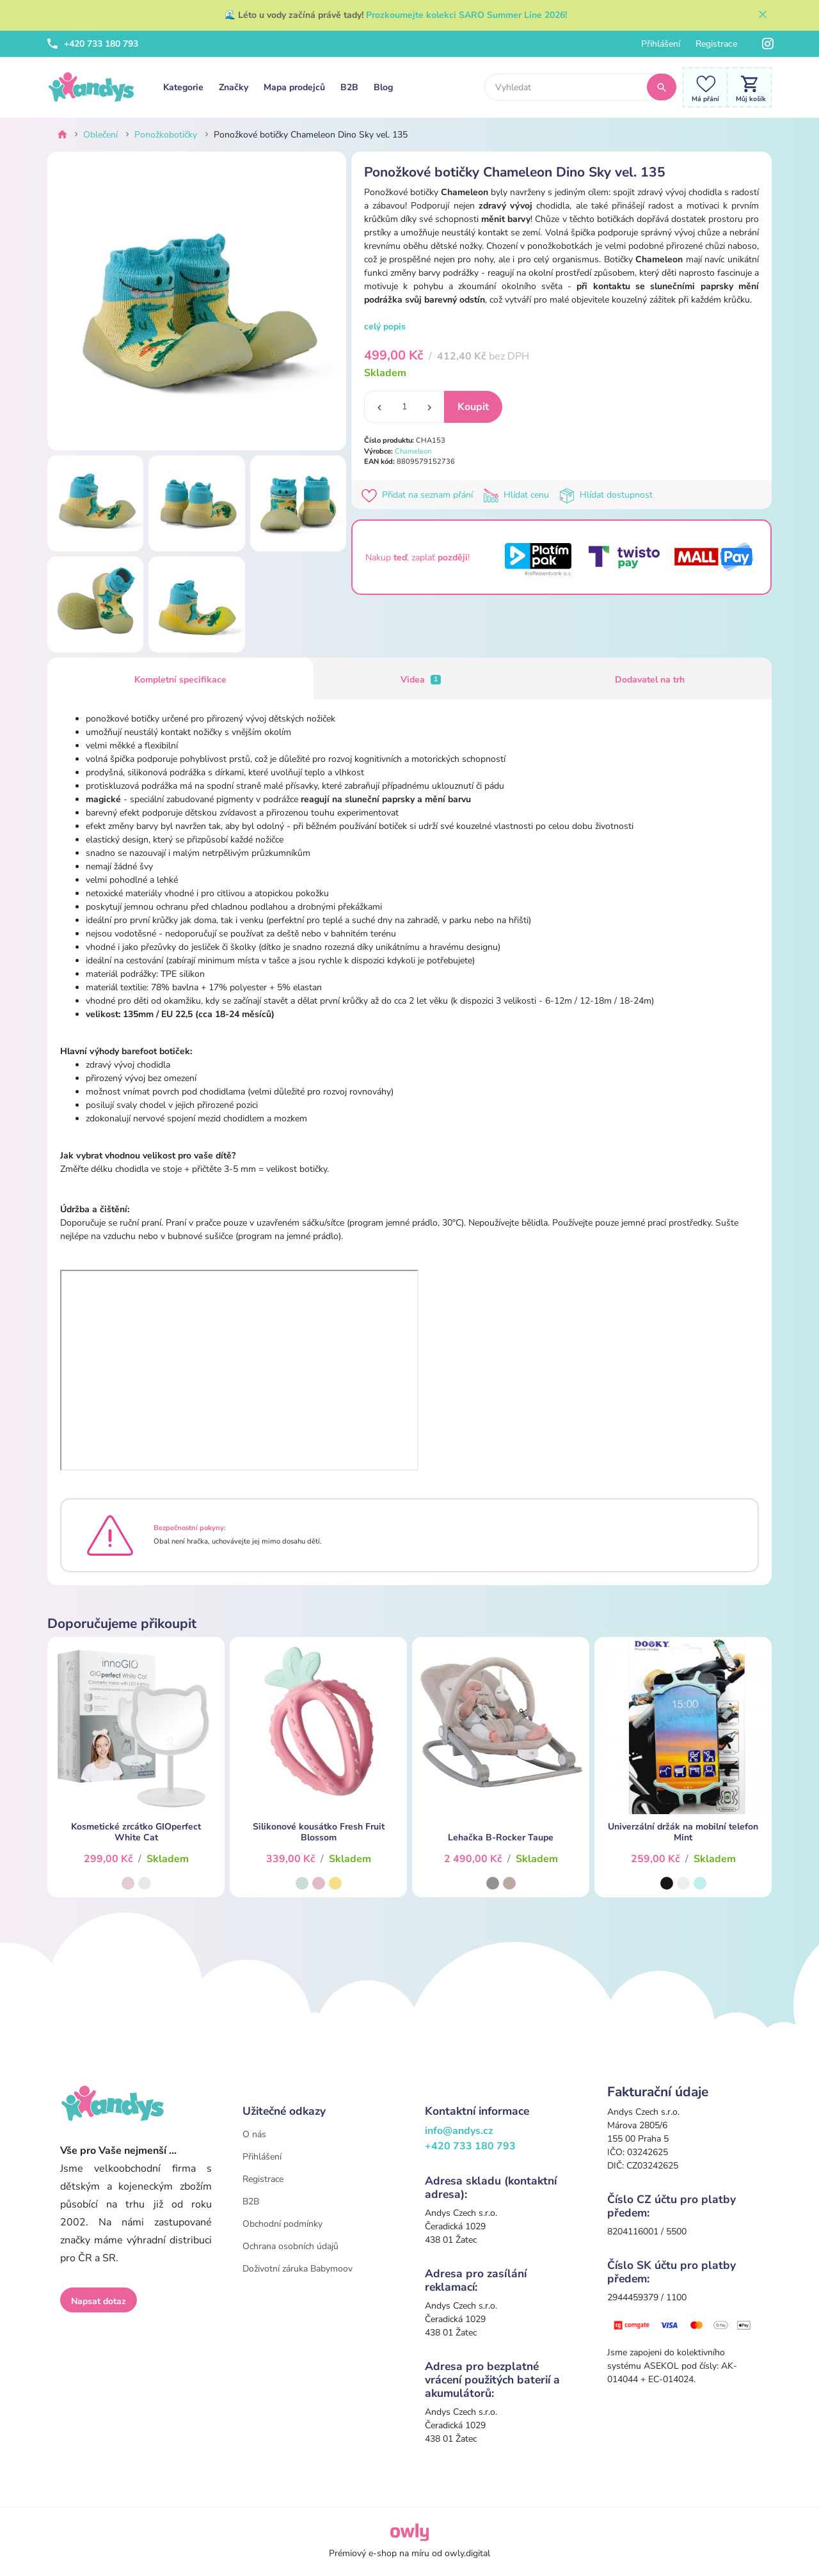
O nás (254, 2134)
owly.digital (467, 2553)
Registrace (716, 44)
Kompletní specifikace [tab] (180, 680)
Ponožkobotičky (165, 135)
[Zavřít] (763, 15)
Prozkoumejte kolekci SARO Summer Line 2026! (466, 15)
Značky (233, 87)
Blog (383, 87)
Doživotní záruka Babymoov (298, 2269)
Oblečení (100, 135)
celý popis (385, 326)
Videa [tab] (421, 680)
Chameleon (413, 451)
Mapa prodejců (294, 87)
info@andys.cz (459, 2131)
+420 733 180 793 (92, 44)
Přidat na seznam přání (419, 495)
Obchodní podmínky (282, 2224)
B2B (349, 87)
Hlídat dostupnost (607, 495)
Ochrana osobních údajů (290, 2246)
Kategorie (183, 87)
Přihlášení (660, 44)
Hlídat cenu (519, 495)
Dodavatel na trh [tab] (650, 680)
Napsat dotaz (98, 2301)
